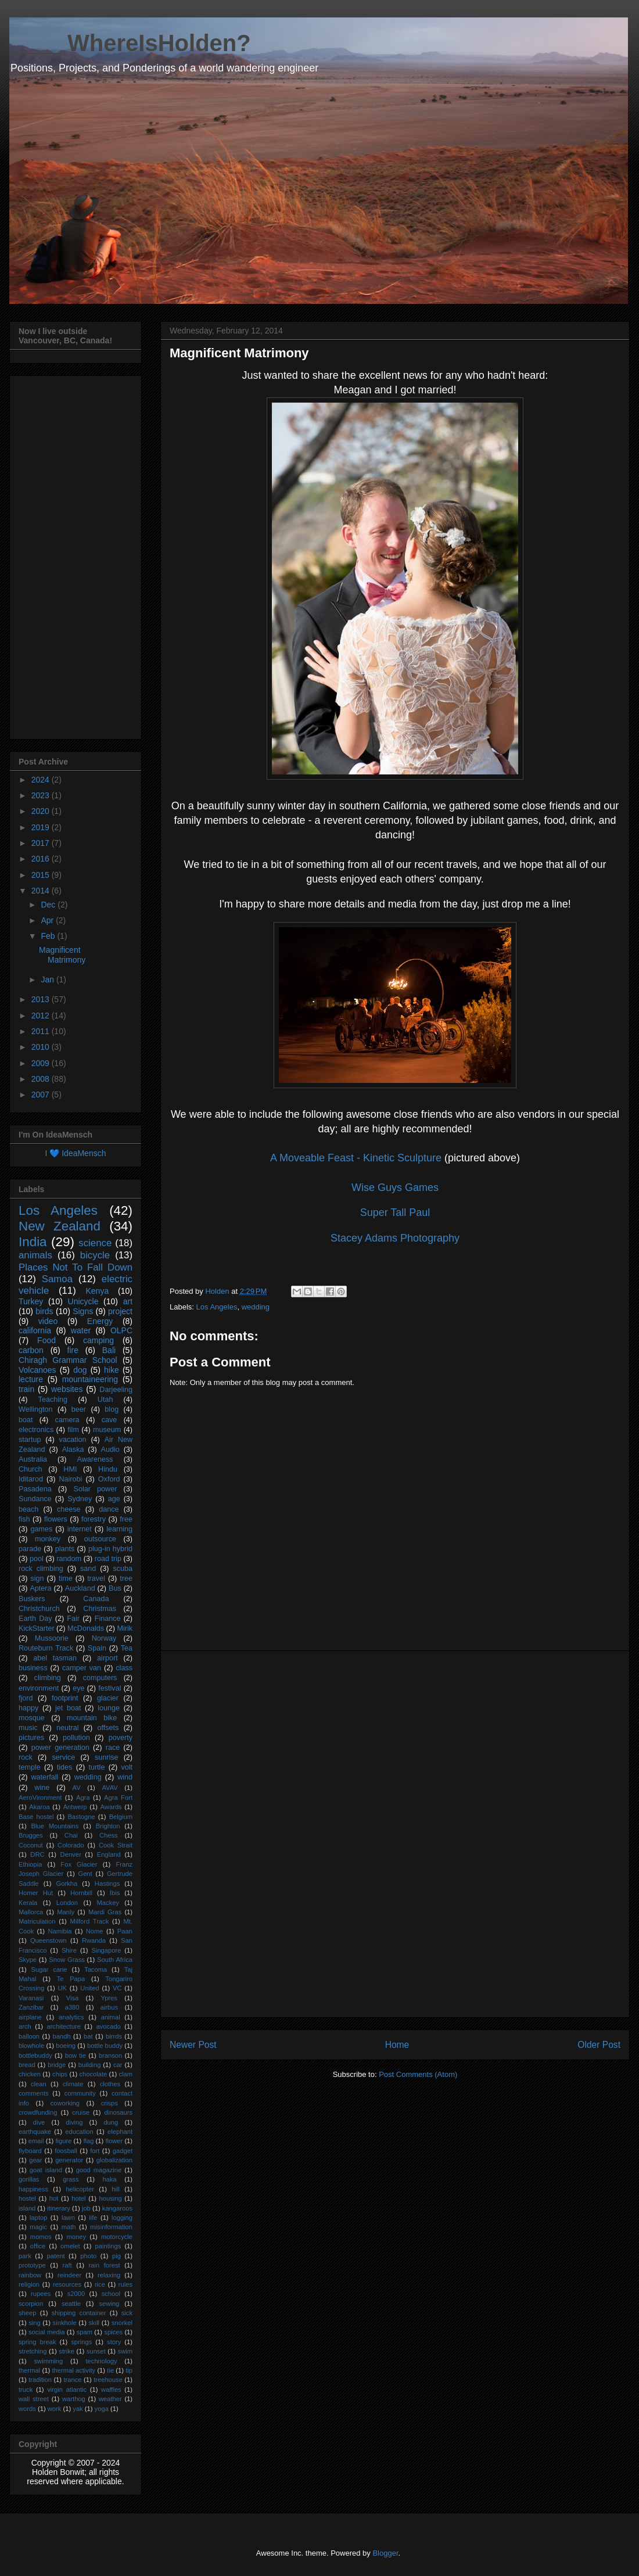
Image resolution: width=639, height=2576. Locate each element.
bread (27, 2064)
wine (41, 1788)
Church (30, 1469)
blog (112, 1409)
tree (126, 1578)
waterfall (44, 1777)
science (95, 1242)
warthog (73, 2398)
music (28, 1728)
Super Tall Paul (395, 1212)
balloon (29, 2036)
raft (67, 2265)
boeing (66, 2045)
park (25, 2255)
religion (29, 2284)
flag (88, 2140)
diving (74, 2122)
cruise (80, 2112)
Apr (48, 920)
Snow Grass (67, 1959)
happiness (33, 2189)
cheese (69, 1509)
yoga (102, 2408)
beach (28, 1509)
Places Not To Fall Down (75, 1267)
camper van (81, 1668)
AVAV (109, 1787)
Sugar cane (49, 1969)
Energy (100, 1321)
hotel (78, 2198)
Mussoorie (52, 1638)
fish (24, 1519)
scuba (122, 1569)
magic (38, 2226)
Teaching (52, 1399)
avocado (108, 2026)
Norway (104, 1638)
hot (54, 2198)
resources (67, 2284)
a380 (72, 2007)
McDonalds (85, 1628)
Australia (33, 1459)
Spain (97, 1648)
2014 (41, 890)
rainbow (30, 2275)
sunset (96, 2351)
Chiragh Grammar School (68, 1360)
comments (34, 2093)
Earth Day (35, 1619)
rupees (41, 2293)
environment (39, 1688)
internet (79, 1529)
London (67, 1902)
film (73, 1430)
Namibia (59, 1931)
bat (88, 2036)
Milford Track (89, 1921)
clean (38, 2083)
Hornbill (81, 1892)
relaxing (109, 2275)
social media (46, 2332)
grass (70, 2179)
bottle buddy (105, 2045)
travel (96, 1578)
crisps (109, 2103)
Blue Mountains (55, 1825)
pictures (31, 1738)
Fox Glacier (78, 1864)
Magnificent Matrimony (62, 954)
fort (94, 2150)
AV (77, 1787)
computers (100, 1678)
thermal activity (73, 2370)
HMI (70, 1469)
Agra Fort (118, 1797)
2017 (41, 843)
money (76, 2236)
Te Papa (71, 1978)
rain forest (104, 2265)
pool (37, 1559)
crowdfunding (38, 2112)
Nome (94, 1931)
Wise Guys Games (395, 1187)
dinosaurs (119, 2112)
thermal (29, 2370)
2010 (41, 1047)
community (80, 2093)
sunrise (107, 1757)
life (93, 2217)
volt (126, 1767)
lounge (109, 1708)
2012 (41, 1015)
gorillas (29, 2179)
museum (107, 1430)
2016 (41, 858)
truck (26, 2389)
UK (62, 1988)
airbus (109, 2007)
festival (109, 1688)
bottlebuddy (35, 2055)
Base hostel (36, 1816)
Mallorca (31, 1911)
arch (25, 2026)
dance (109, 1509)
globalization (114, 2160)
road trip (108, 1559)
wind (124, 1777)
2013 (41, 999)
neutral (67, 1728)
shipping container (79, 2312)
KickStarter (37, 1628)
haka (110, 2179)
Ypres (109, 1997)
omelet (70, 2246)
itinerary (58, 2208)
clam (125, 2074)
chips (59, 2074)
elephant (119, 2131)
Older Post (598, 2045)
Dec (49, 904)
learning (119, 1529)
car (118, 2064)
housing (110, 2198)
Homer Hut (36, 1892)
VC (117, 1988)
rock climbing (41, 1569)
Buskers (32, 1599)
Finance (108, 1619)
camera (67, 1420)
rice (100, 2284)
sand (88, 1569)
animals (35, 1255)
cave (109, 1420)
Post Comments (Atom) (418, 2074)
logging (122, 2217)
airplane (30, 2017)
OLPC (121, 1330)
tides (65, 1767)
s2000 (76, 2293)
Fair (73, 1619)
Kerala (28, 1902)
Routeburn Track (46, 1648)
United (89, 1988)
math (69, 2226)
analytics (71, 2017)
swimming (48, 2361)
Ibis (115, 1892)
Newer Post (193, 2045)
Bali (109, 1350)
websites (66, 1389)
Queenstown (48, 1940)
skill (93, 2322)
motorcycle (116, 2236)
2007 (41, 1094)
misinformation (111, 2226)
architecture (63, 2026)
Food (46, 1340)
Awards (111, 1806)
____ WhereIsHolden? (130, 43)
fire (72, 1350)
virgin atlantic (67, 2389)
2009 (41, 1063)
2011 (41, 1031)
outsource (100, 1539)
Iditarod (31, 1479)
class (124, 1668)
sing (34, 2322)
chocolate (93, 2074)
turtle (96, 1767)
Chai (71, 1835)
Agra (83, 1797)
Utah (105, 1399)
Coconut (31, 1845)
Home (397, 2045)
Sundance (35, 1499)
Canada (96, 1599)
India (33, 1242)
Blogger (385, 2553)
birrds (114, 2036)
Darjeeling (115, 1390)
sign (37, 1578)
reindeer (69, 2275)
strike (66, 2351)
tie (110, 2370)
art (127, 1301)
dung (110, 2122)
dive (39, 2122)
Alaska (73, 1449)
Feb (49, 936)
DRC (37, 1854)
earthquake (35, 2131)
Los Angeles (217, 1307)
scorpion (31, 2303)
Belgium (120, 1816)
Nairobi (70, 1479)
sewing (109, 2303)
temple (30, 1767)
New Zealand (59, 1226)
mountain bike (92, 1718)
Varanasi (31, 1997)
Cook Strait (115, 1845)
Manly (65, 1911)
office (38, 2246)
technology (101, 2361)
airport (107, 1658)
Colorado (71, 1845)
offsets (108, 1728)
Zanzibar (31, 2007)
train (26, 1389)
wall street (34, 2398)
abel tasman (55, 1658)
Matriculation (37, 1921)
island (27, 2208)
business (33, 1668)
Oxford (109, 1479)
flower (114, 2140)
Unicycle (83, 1301)
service (63, 1757)
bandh (62, 2036)
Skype (28, 1959)
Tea (126, 1648)
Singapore (106, 1950)
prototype (32, 2265)
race (113, 1747)
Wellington (36, 1409)
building (89, 2064)
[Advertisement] (395, 1834)
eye (78, 1688)
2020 (41, 811)
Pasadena (35, 1489)
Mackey (107, 1902)
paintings (108, 2246)
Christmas (99, 1609)
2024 (41, 779)
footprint (65, 1698)
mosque (32, 1718)
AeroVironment (40, 1797)
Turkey (31, 1301)
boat (26, 1420)
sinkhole (65, 2322)
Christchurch (39, 1609)
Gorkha (67, 1883)
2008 (41, 1079)
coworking (65, 2103)
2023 (41, 795)
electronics (36, 1430)
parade (30, 1549)
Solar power (95, 1489)
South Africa (114, 1959)
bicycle (95, 1255)
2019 (41, 827)
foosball (66, 2150)
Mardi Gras (104, 1911)
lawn (68, 2217)
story (114, 2341)
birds (44, 1311)
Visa (72, 1997)
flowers (55, 1519)
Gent (85, 1873)
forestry (93, 1519)
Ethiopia (30, 1864)
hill (116, 2189)
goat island (46, 2169)
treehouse (108, 2379)
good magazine (98, 2169)
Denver (70, 1854)
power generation (60, 1747)
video (48, 1321)
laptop (38, 2217)
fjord (26, 1698)
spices (113, 2332)
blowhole (31, 2045)
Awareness (95, 1459)
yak (77, 2408)
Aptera (40, 1588)
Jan (48, 979)
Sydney (79, 1499)
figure (63, 2140)
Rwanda (94, 1940)
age (114, 1499)
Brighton (108, 1825)
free (126, 1519)
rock (26, 1757)
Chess (108, 1835)
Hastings (107, 1883)
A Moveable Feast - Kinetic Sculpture (355, 1158)
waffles (111, 2389)
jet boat (68, 1708)
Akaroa (39, 1806)
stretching (33, 2351)
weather (110, 2398)
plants (65, 1549)
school (111, 2293)
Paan (124, 1931)
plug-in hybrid (110, 1549)
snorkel (122, 2322)
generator (69, 2160)
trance (73, 2379)
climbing (47, 1678)
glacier (108, 1698)
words (27, 2408)
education (79, 2131)
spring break (37, 2341)
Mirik (124, 1628)
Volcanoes (37, 1370)
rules (125, 2284)
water (81, 1330)
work (55, 2408)
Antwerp (75, 1806)
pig (116, 2255)
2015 (41, 875)
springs (81, 2341)
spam (84, 2332)
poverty (120, 1738)
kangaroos (117, 2208)
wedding (256, 1307)
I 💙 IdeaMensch (75, 1153)
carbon (31, 1350)
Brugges (31, 1835)
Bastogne (81, 1816)
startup (30, 1440)
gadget (122, 2150)
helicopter (80, 2189)
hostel (27, 2198)
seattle (71, 2303)
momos (41, 2236)
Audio (110, 1449)
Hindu (107, 1469)
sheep (27, 2312)
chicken (30, 2074)
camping (98, 1340)
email (36, 2140)
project (120, 1311)
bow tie (75, 2055)
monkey (47, 1539)
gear (35, 2160)
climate (73, 2083)
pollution (76, 1738)
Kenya (97, 1291)
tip (128, 2370)
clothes (110, 2083)
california (35, 1330)
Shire (69, 1950)
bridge (57, 2064)
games (41, 1529)
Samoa (57, 1279)
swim (125, 2351)
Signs (83, 1311)
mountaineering (90, 1379)
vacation (73, 1440)
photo (88, 2255)
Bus (115, 1588)
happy (28, 1708)
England (109, 1854)
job (86, 2208)
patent (55, 2255)
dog (80, 1370)
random (68, 1559)
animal (110, 2017)
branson (110, 2055)
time (66, 1578)
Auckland (80, 1588)
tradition (40, 2379)
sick (126, 2312)
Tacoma (95, 1969)
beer (78, 1409)
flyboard (30, 2150)
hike (111, 1370)
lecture (31, 1379)
